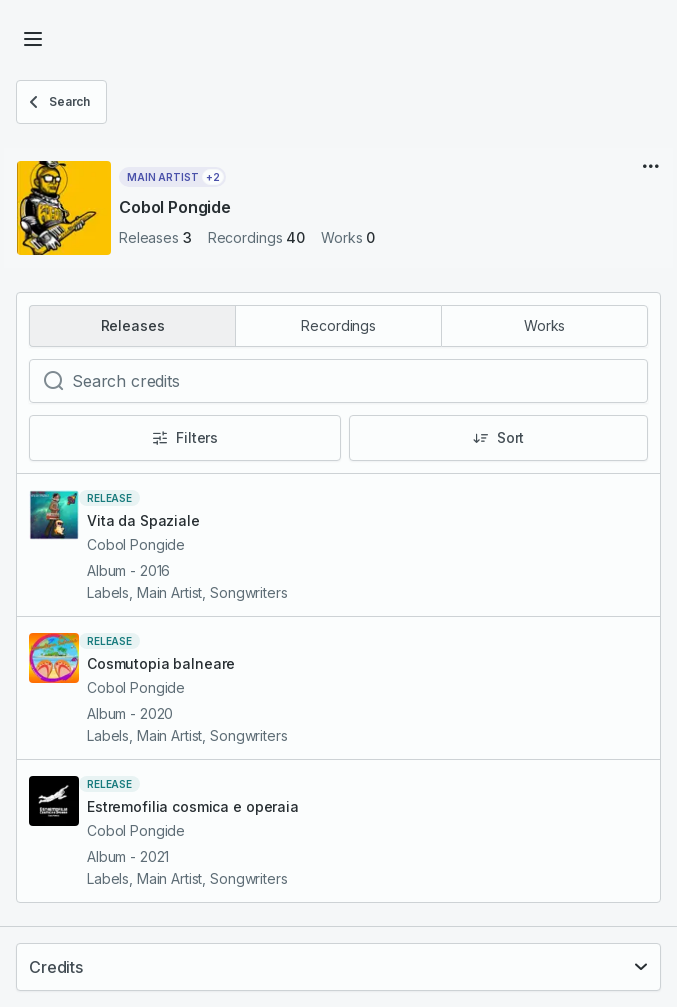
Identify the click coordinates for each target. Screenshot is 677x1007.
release (109, 498)
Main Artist (175, 177)
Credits (56, 967)
